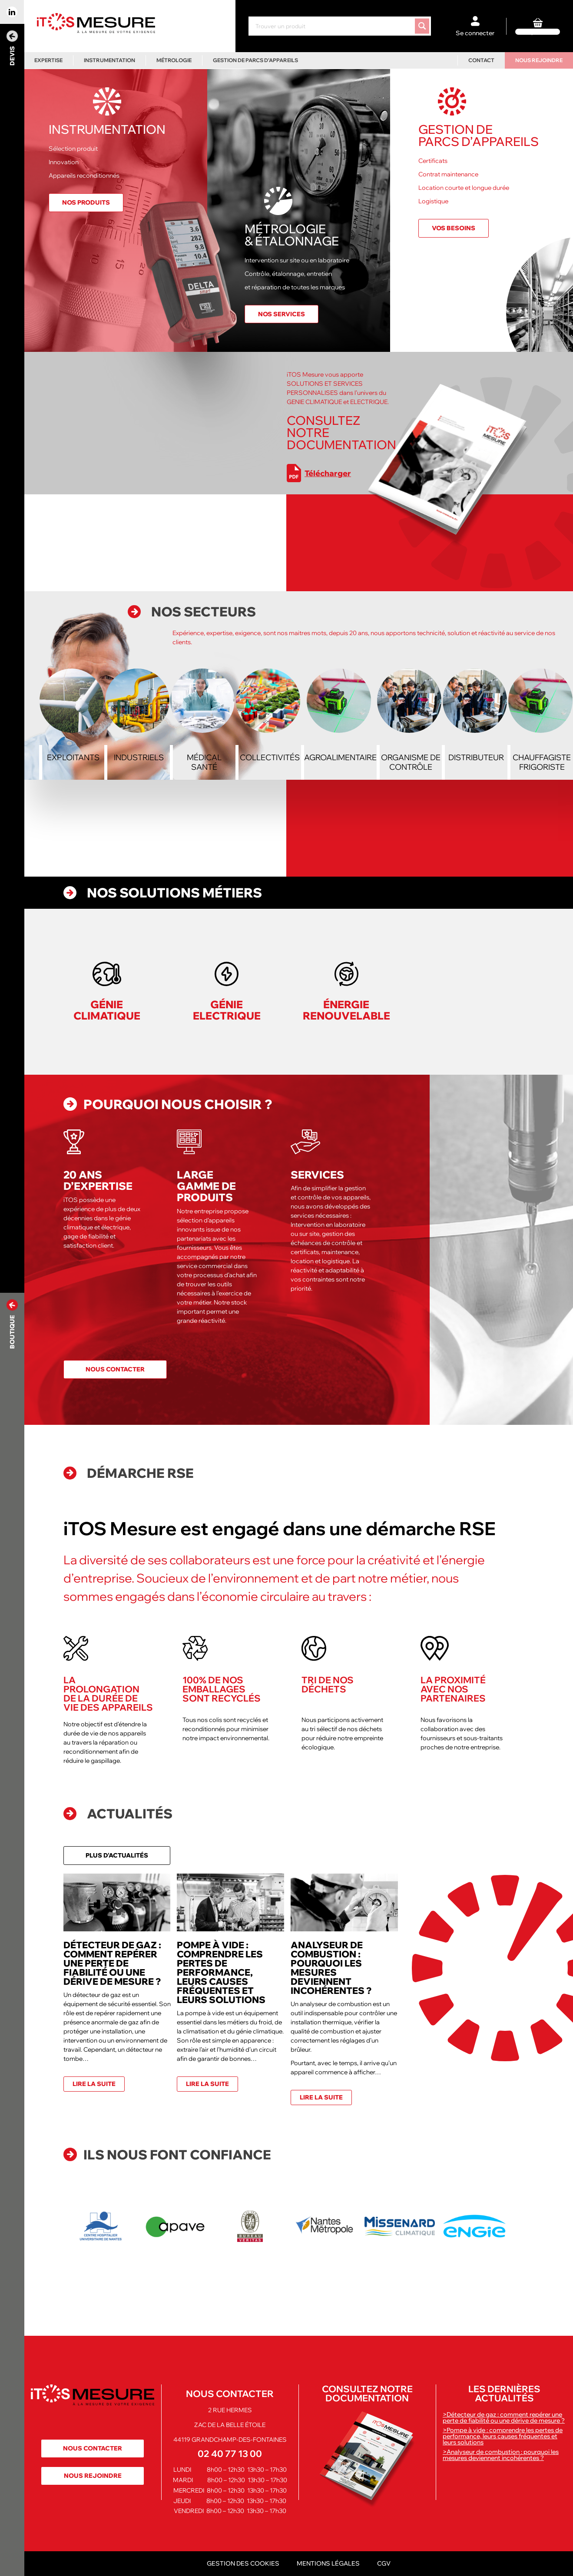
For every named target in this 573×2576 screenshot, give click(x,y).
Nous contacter (115, 1369)
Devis (12, 48)
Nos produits (86, 202)
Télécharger (319, 473)
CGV (384, 2563)
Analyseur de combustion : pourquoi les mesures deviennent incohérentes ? (331, 1967)
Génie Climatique (106, 1010)
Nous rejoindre (539, 60)
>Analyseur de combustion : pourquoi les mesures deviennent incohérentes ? (501, 2455)
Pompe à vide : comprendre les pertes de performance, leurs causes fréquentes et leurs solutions (221, 1972)
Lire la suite (94, 2084)
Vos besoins (453, 228)
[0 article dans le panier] (537, 26)
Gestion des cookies (243, 2563)
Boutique (12, 1324)
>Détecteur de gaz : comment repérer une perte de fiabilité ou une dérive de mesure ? (504, 2417)
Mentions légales (328, 2563)
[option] (101, 2226)
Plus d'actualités (117, 1855)
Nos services (281, 314)
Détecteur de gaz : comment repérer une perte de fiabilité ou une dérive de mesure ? (112, 1963)
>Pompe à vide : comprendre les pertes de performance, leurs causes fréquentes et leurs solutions (503, 2436)
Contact (481, 60)
